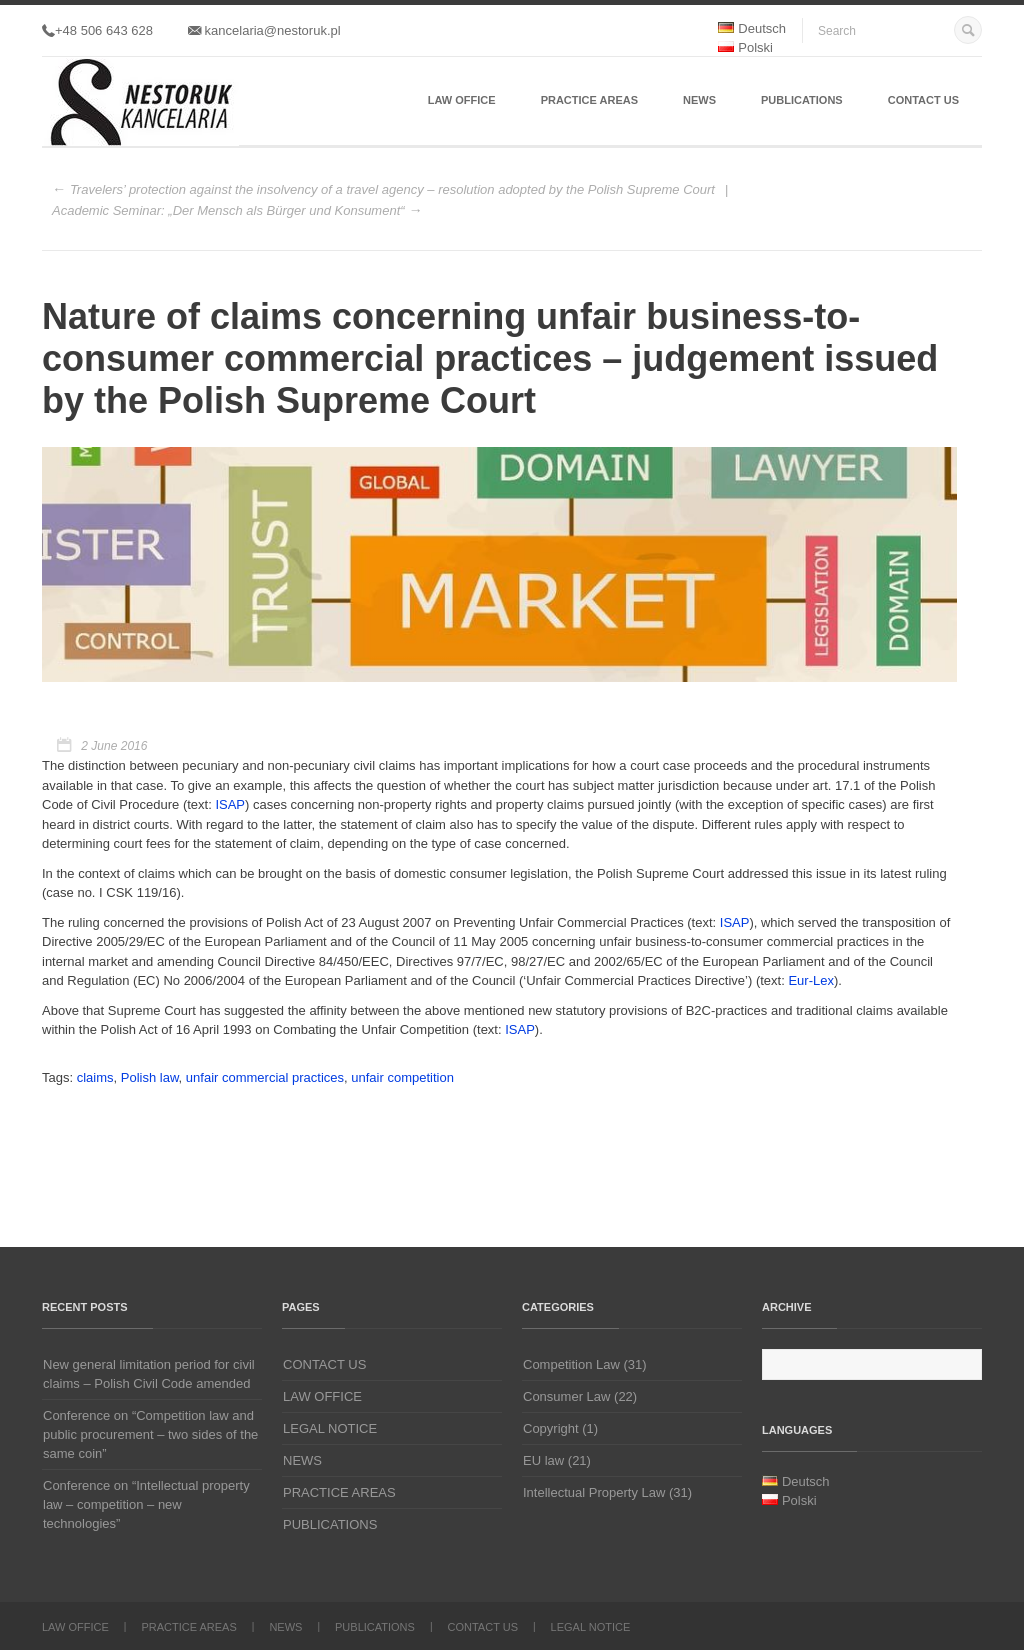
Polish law (150, 1077)
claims (95, 1077)
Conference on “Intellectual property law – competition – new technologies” (146, 1504)
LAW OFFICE (462, 100)
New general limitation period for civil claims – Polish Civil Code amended (149, 1374)
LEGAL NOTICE (330, 1428)
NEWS (699, 100)
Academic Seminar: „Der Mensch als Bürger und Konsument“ (228, 210)
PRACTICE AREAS (589, 100)
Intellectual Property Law (594, 1492)
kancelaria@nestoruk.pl (264, 30)
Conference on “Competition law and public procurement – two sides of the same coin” (150, 1434)
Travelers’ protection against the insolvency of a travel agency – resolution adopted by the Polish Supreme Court (392, 189)
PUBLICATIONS (802, 100)
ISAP (230, 804)
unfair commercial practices (265, 1077)
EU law (543, 1460)
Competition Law (571, 1364)
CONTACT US (923, 100)
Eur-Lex (811, 980)
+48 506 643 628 (97, 30)
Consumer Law (566, 1396)
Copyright (551, 1428)
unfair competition (402, 1077)
